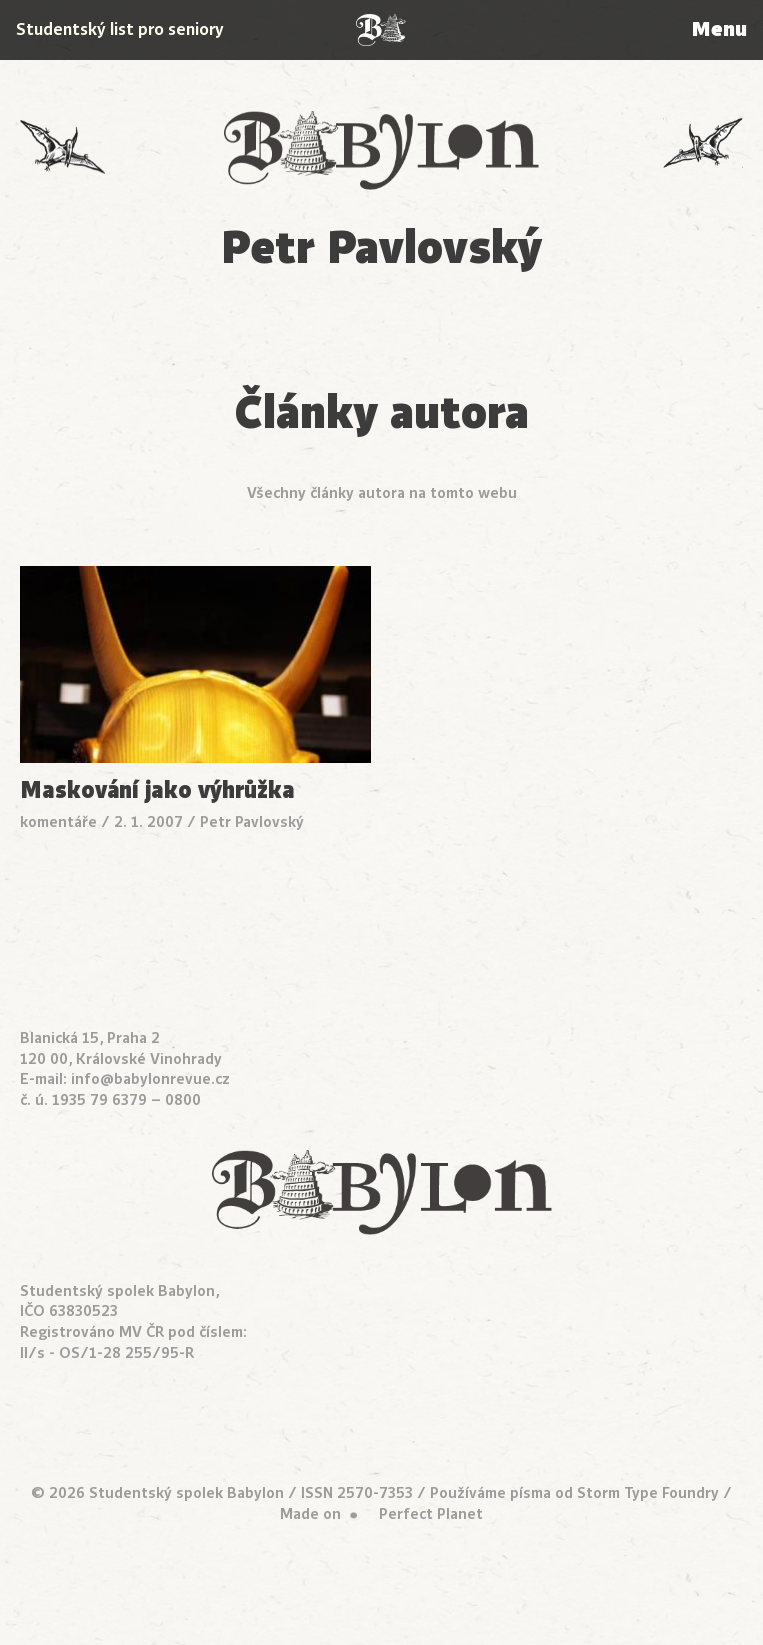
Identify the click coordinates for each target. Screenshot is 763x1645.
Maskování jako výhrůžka (157, 791)
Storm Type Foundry (648, 1493)
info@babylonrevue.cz (150, 1079)
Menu (719, 29)
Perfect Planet (431, 1514)
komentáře (58, 822)
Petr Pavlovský (252, 822)
